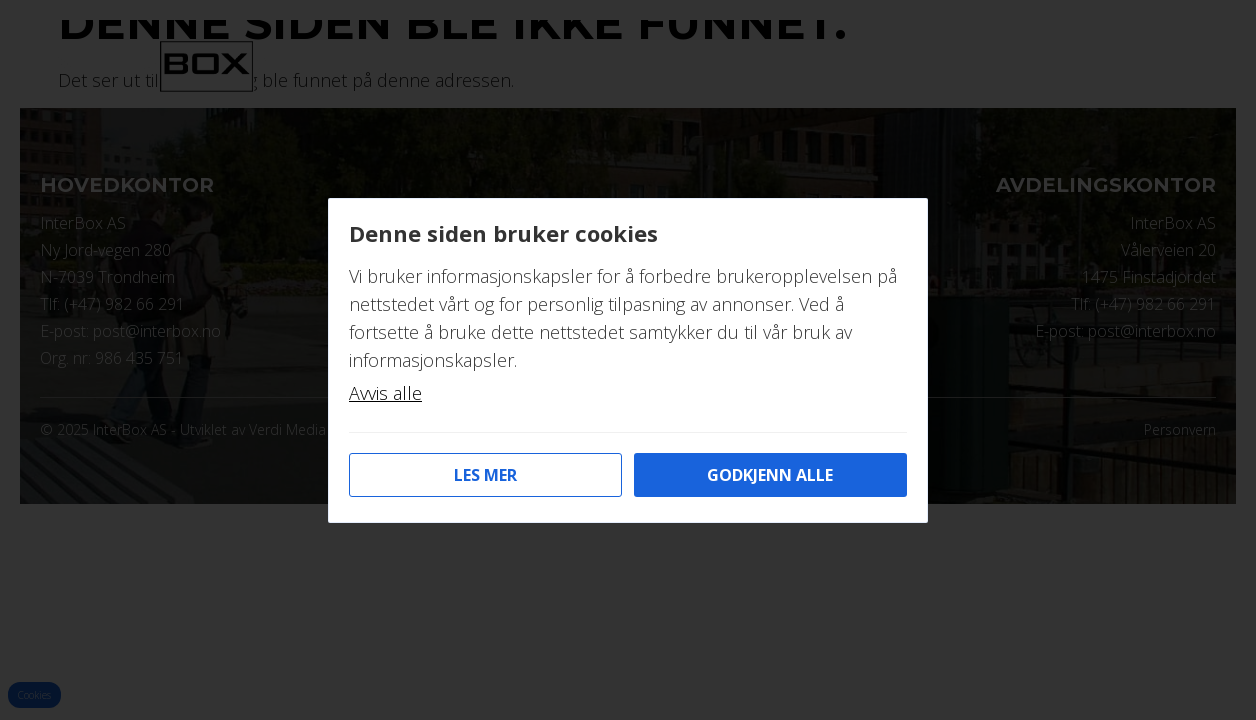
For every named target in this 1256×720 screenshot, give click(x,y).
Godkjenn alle (770, 475)
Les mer (485, 475)
